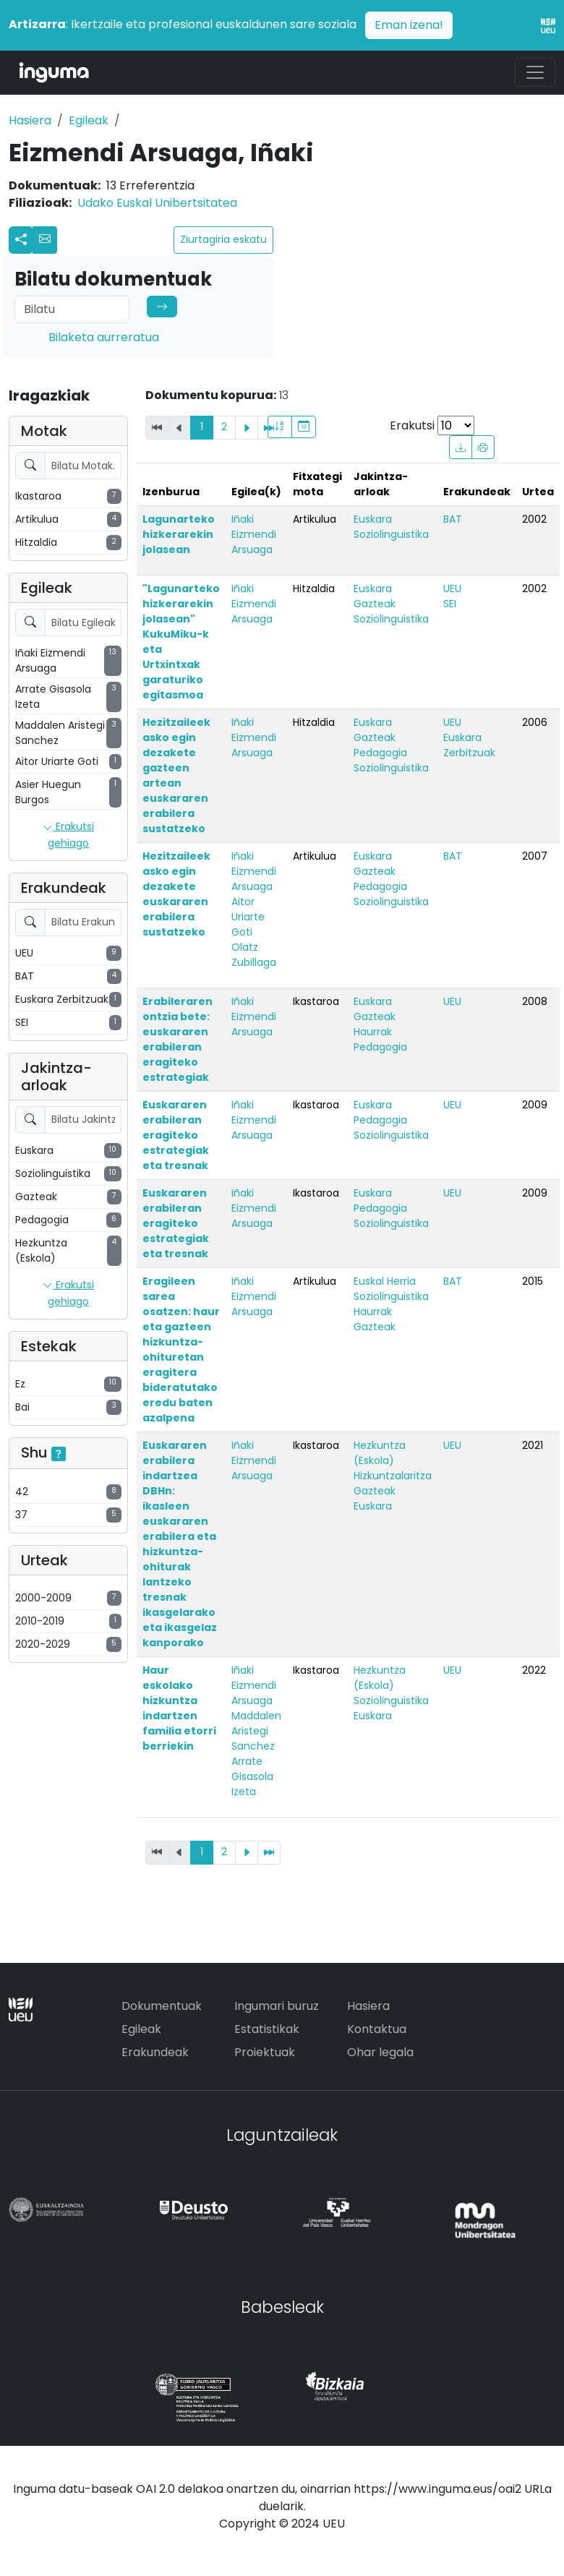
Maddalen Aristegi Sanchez (256, 1730)
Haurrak (373, 1031)
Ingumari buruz (276, 2006)
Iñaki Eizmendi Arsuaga (253, 534)
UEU (452, 588)
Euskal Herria (385, 1281)
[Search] (71, 309)
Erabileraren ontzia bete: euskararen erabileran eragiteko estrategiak (177, 1039)
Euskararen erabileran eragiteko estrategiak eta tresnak (175, 1135)
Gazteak (375, 603)
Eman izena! (409, 25)
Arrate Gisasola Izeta (252, 1776)
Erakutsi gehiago (68, 834)
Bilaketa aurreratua (103, 337)
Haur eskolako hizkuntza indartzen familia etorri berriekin (179, 1708)
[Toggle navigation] (535, 72)
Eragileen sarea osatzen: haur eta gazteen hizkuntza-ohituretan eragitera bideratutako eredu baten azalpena (181, 1349)
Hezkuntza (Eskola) (380, 1453)
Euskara (373, 519)
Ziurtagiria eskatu (223, 239)
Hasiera (30, 120)
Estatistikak (266, 2029)
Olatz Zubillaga (253, 955)
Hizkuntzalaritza (393, 1475)
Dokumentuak (161, 2006)
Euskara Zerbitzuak (469, 745)
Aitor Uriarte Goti (248, 916)
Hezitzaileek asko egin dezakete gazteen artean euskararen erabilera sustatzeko (176, 775)
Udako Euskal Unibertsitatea (157, 202)
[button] (45, 240)
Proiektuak (264, 2052)
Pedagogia (380, 752)
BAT (452, 519)
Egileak (88, 120)
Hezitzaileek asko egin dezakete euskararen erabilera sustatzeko (176, 894)
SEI (449, 603)
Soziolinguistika (391, 534)
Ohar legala (380, 2052)
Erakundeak (155, 2052)
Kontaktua (376, 2029)
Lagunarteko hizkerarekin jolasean (178, 534)
